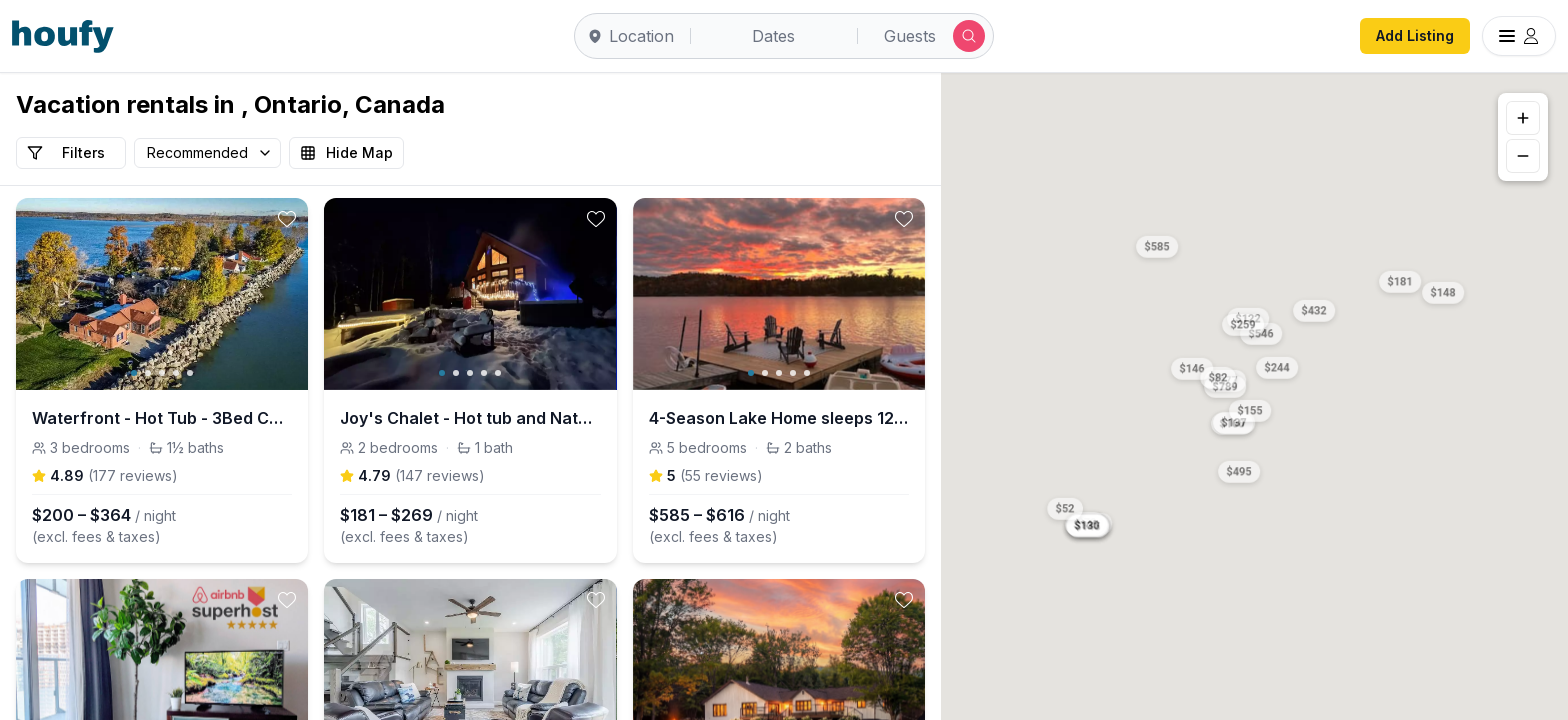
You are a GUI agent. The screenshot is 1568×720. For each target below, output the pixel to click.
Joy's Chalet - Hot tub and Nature (470, 418)
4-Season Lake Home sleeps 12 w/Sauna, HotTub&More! (779, 418)
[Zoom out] (1523, 156)
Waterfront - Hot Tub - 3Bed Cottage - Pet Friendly (162, 418)
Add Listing (1415, 35)
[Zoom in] (1523, 118)
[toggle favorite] (287, 219)
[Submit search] (969, 36)
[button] (1401, 279)
